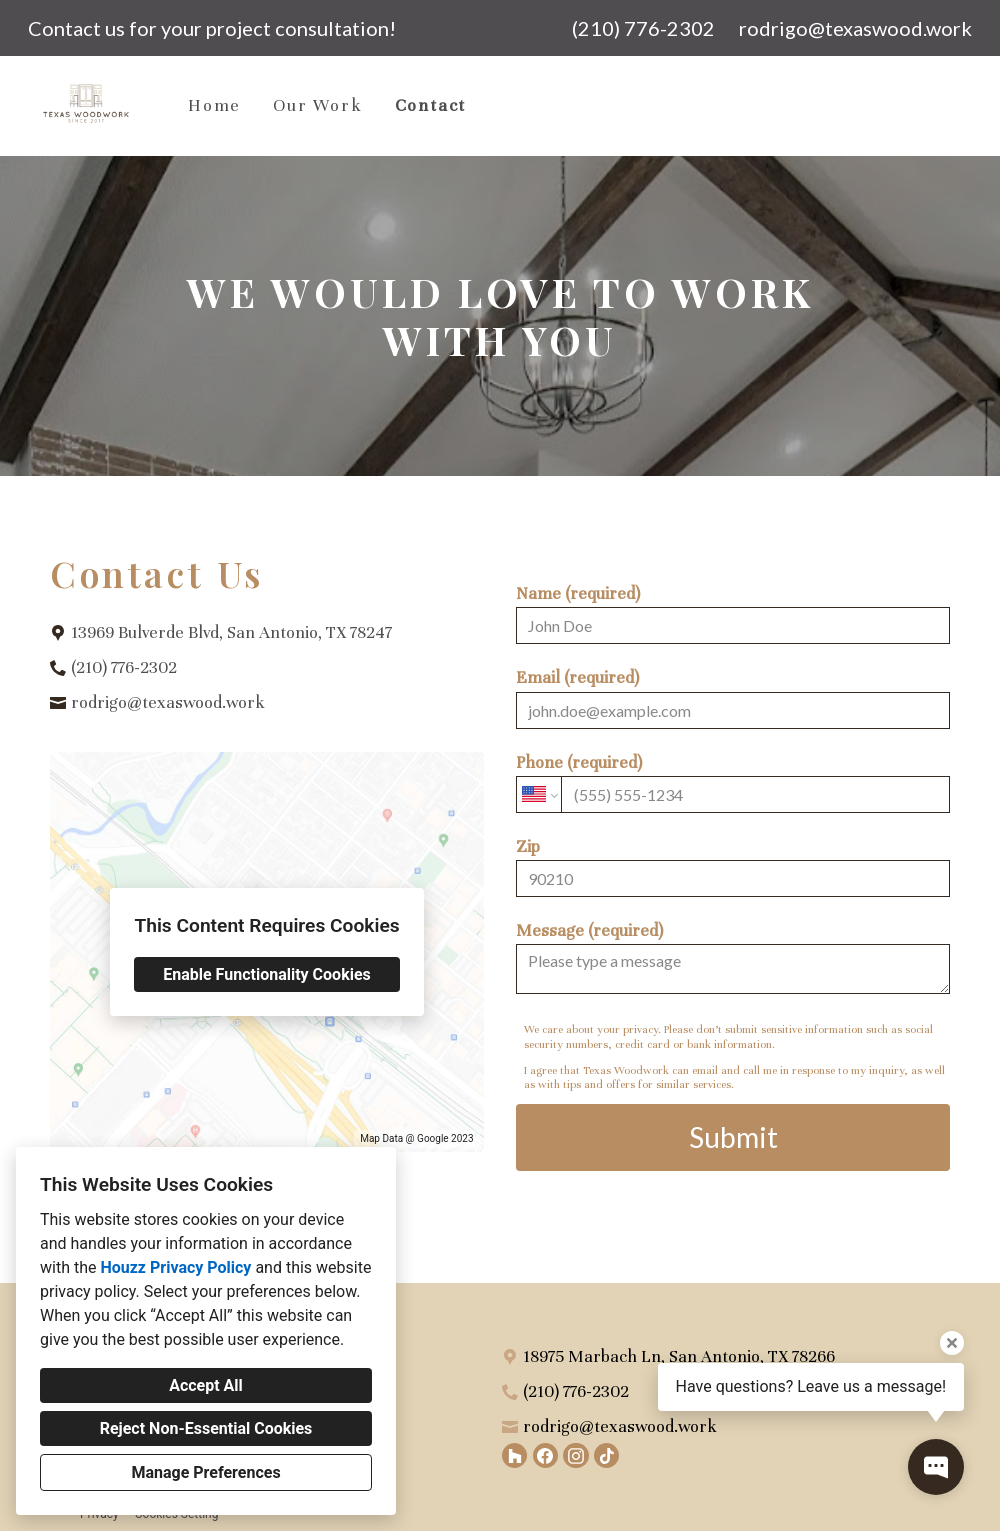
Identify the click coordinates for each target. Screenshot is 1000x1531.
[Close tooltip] (952, 1343)
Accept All (206, 1385)
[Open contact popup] (936, 1467)
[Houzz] (514, 1455)
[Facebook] (545, 1455)
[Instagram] (575, 1455)
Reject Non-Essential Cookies (206, 1428)
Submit (733, 1137)
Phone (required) (733, 782)
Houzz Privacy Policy (175, 1267)
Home (214, 105)
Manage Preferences (205, 1472)
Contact (431, 105)
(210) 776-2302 (643, 28)
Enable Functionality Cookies (267, 974)
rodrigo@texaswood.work (855, 28)
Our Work (317, 105)
